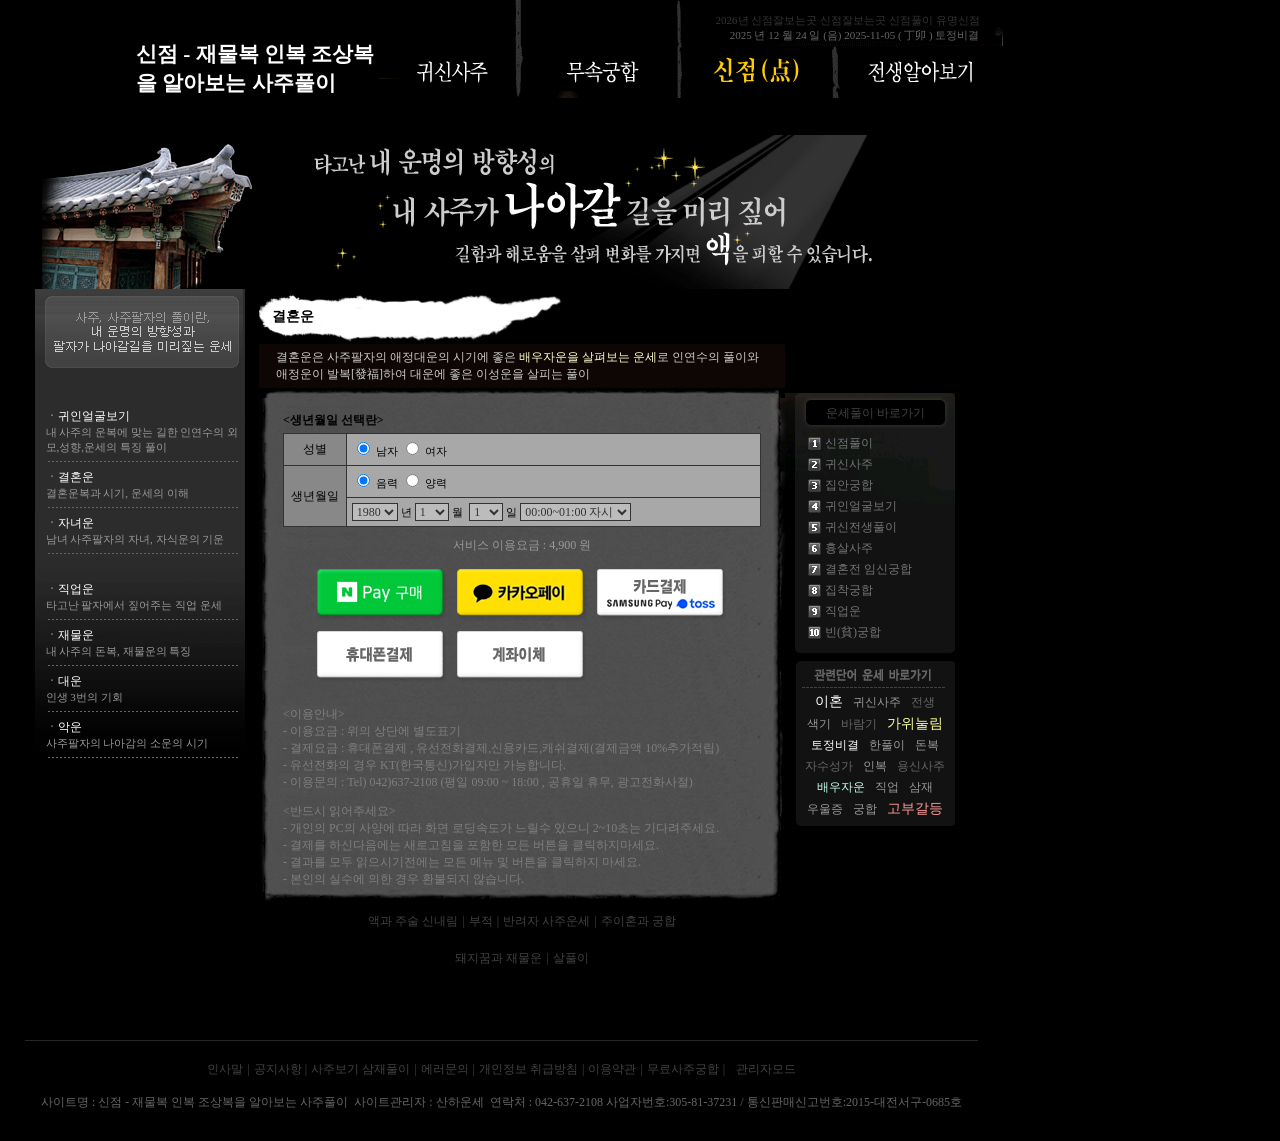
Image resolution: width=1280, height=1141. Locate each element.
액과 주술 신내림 (413, 921)
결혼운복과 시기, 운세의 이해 (117, 493)
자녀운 (76, 523)
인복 (875, 766)
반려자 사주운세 (546, 921)
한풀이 (887, 745)
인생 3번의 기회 (84, 697)
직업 (887, 787)
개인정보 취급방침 (528, 1069)
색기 (819, 724)
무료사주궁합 (683, 1069)
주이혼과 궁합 (638, 921)
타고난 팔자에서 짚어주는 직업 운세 (134, 605)
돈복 (927, 745)
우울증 (825, 809)
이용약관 (612, 1069)
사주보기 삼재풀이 (360, 1069)
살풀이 (571, 958)
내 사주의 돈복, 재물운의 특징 (119, 651)
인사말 (225, 1069)
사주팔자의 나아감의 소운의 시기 (127, 743)
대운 (70, 681)
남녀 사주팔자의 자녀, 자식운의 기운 (135, 539)
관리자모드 (766, 1069)
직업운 (76, 589)
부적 (481, 921)
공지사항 (279, 1069)
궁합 (865, 809)
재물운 (76, 635)
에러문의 (445, 1069)
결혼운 (76, 477)
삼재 (921, 787)
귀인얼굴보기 (94, 416)
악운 (70, 727)
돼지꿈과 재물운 (498, 958)
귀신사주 (877, 702)
